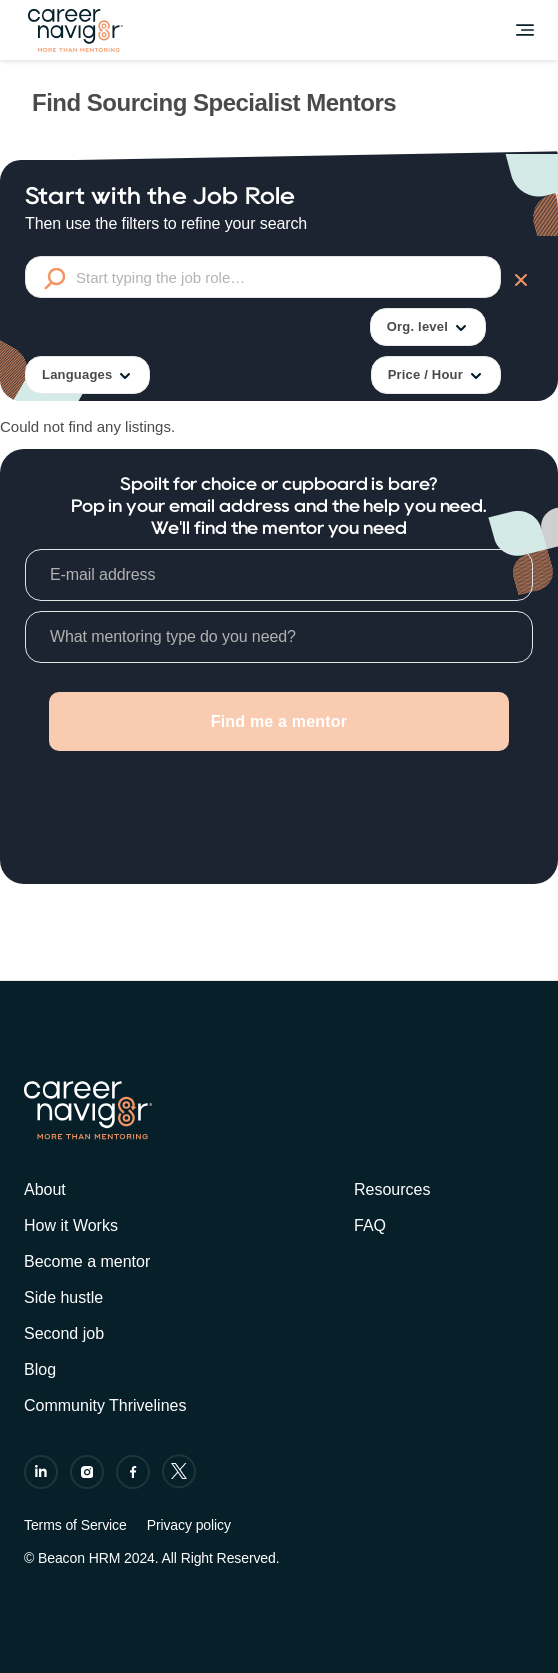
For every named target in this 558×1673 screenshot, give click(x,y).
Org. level (428, 327)
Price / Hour (436, 375)
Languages (87, 375)
